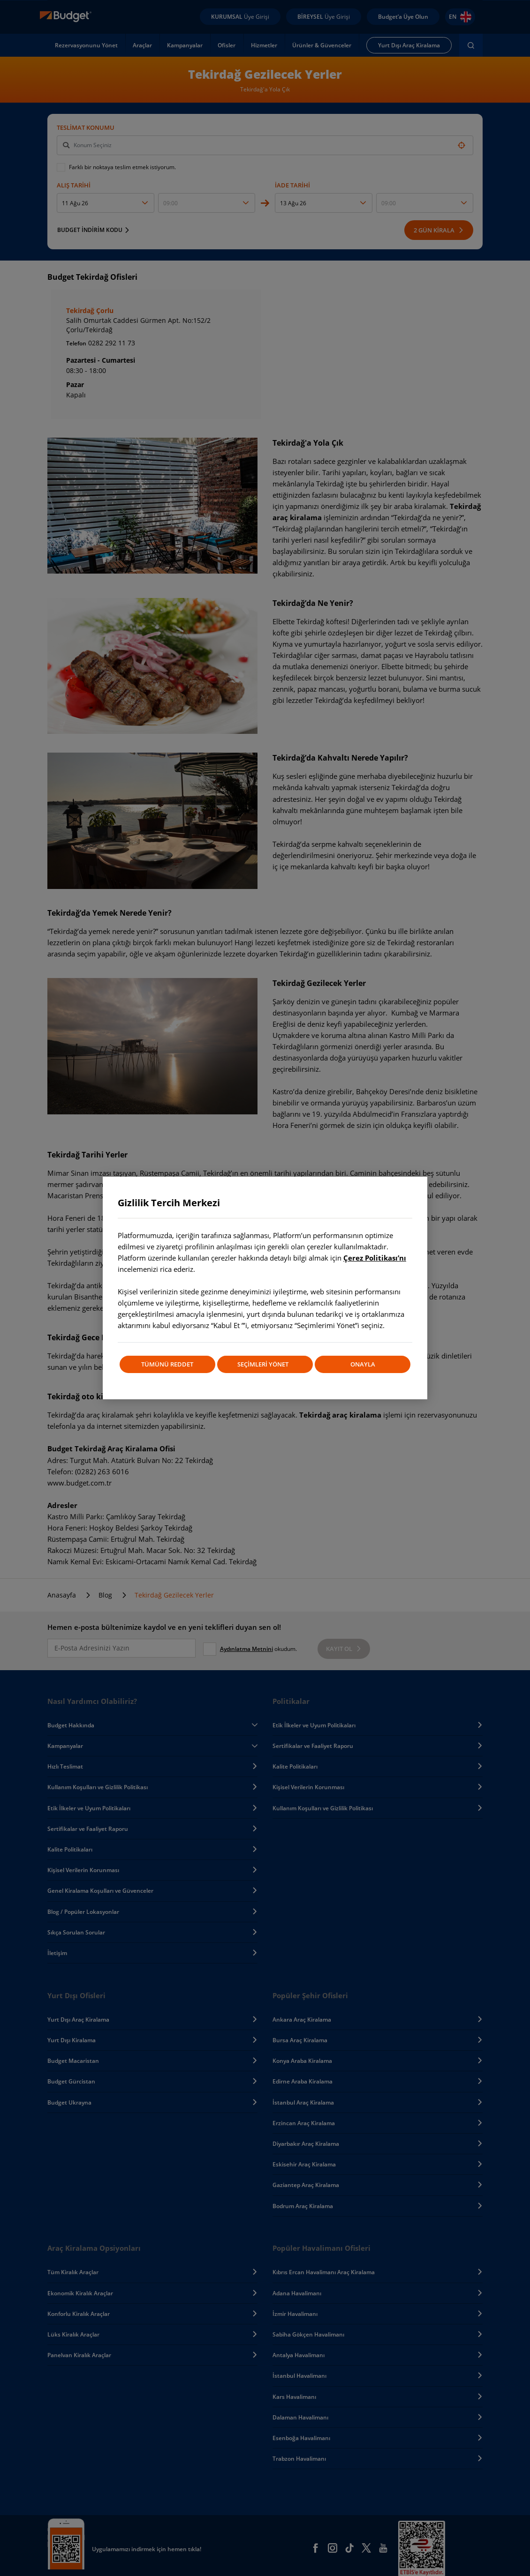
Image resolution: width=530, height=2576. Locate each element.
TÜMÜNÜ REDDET (167, 1363)
